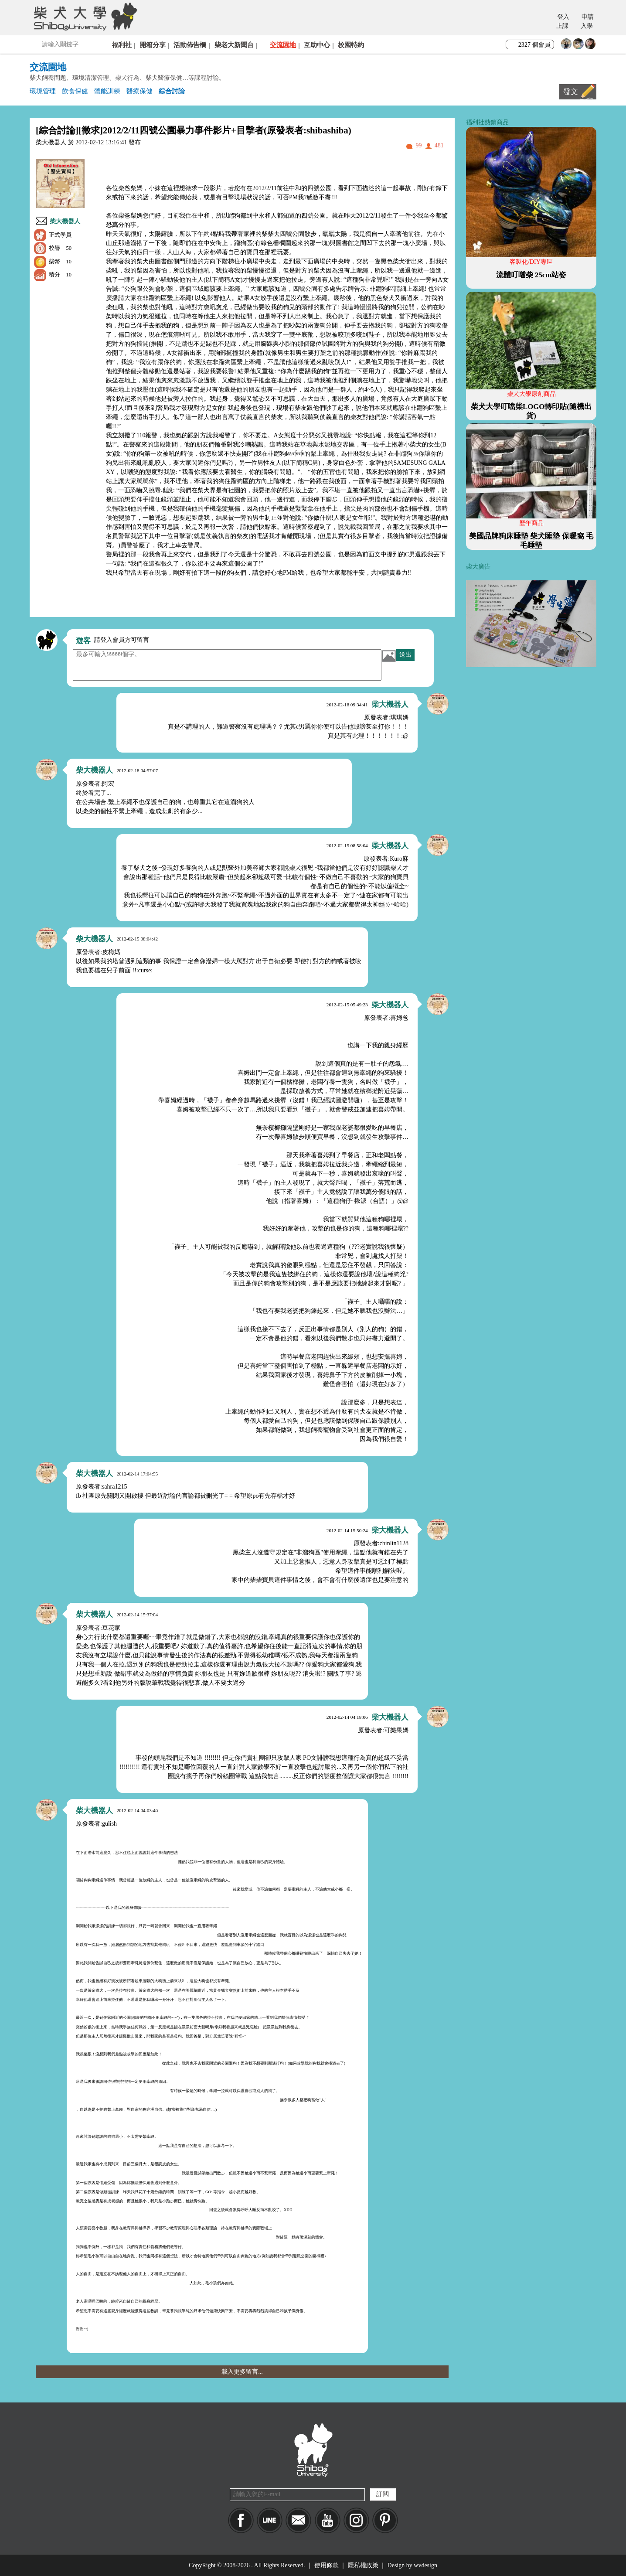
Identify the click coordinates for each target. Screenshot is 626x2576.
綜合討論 (172, 91)
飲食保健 (75, 91)
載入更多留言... (242, 2371)
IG (356, 2520)
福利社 (122, 44)
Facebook (241, 2520)
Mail (298, 2520)
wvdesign (425, 2565)
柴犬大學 (84, 16)
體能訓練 (107, 91)
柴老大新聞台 (234, 44)
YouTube (328, 2520)
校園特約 (351, 44)
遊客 (83, 641)
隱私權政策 (363, 2565)
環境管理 (43, 91)
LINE (270, 2520)
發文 (570, 92)
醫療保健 (139, 91)
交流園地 (283, 44)
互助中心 (317, 44)
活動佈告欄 (190, 44)
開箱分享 (152, 44)
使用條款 (326, 2565)
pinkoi (385, 2520)
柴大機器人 (65, 221)
